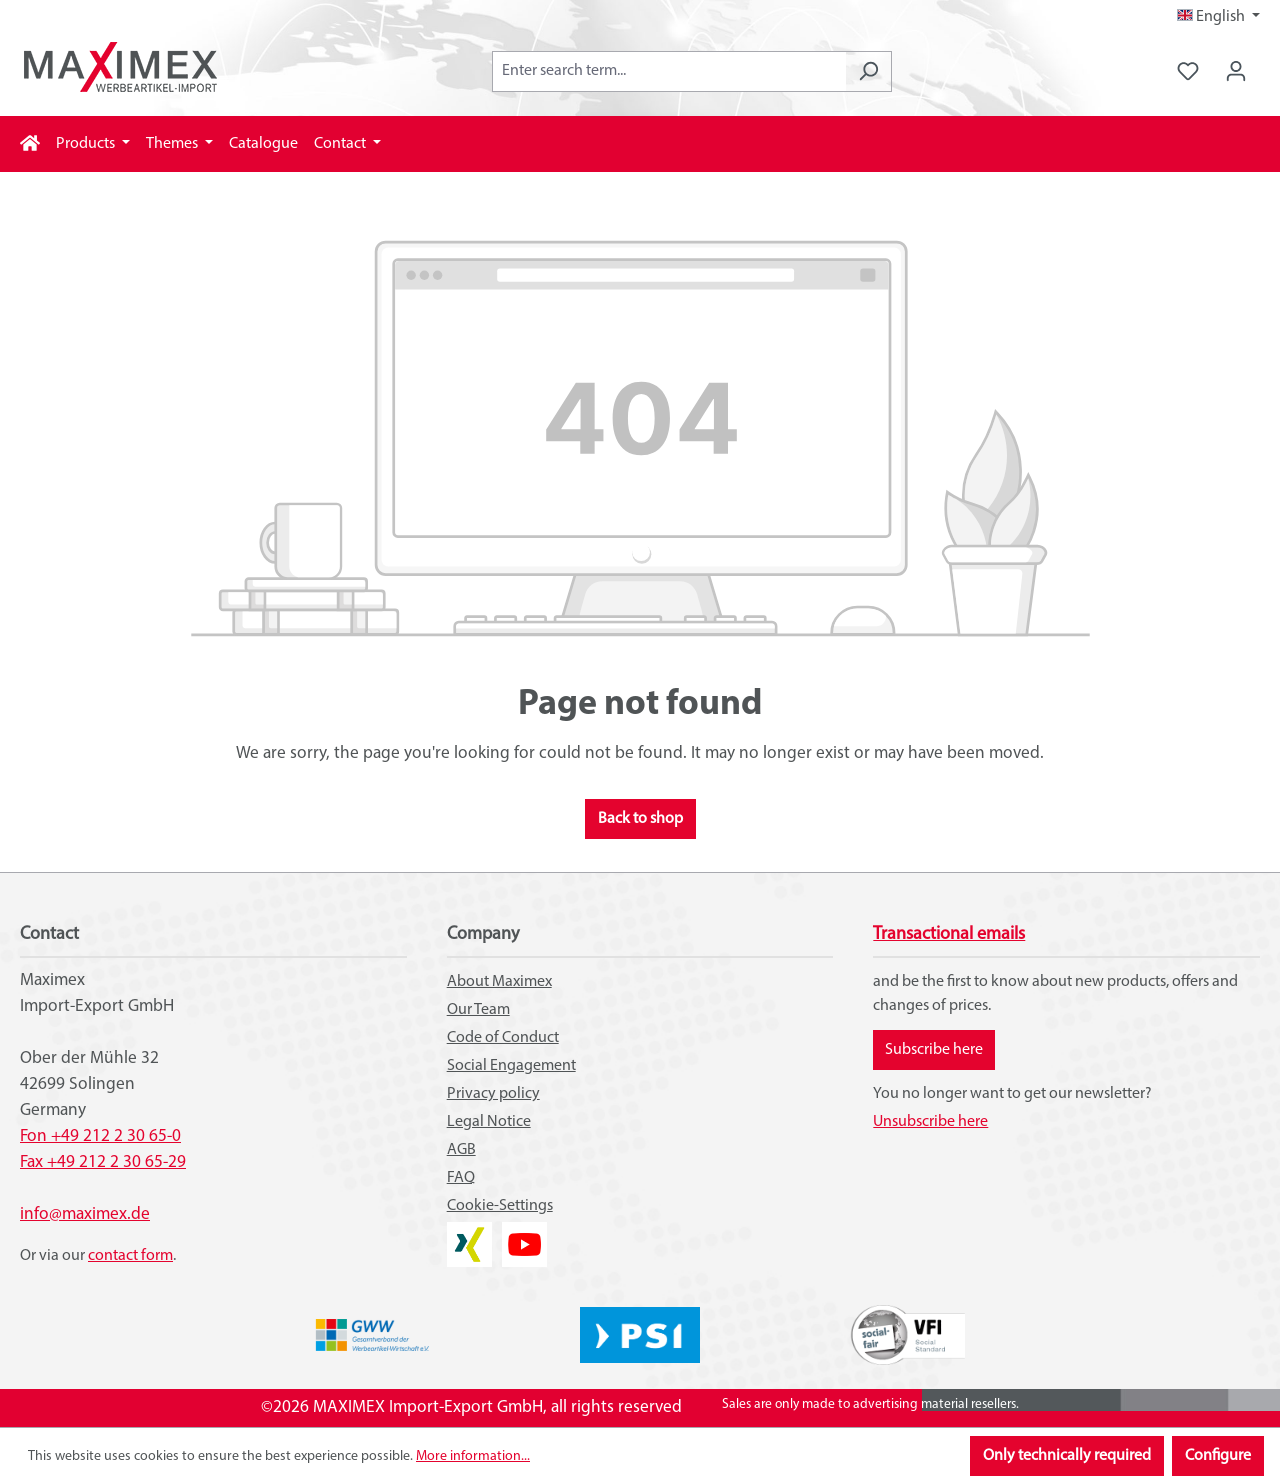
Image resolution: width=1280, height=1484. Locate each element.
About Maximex (499, 982)
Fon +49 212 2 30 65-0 (100, 1136)
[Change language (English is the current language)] (1218, 17)
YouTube (524, 1234)
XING (464, 1234)
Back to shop (640, 819)
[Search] (868, 71)
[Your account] (1236, 71)
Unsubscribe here (930, 1122)
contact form (130, 1256)
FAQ (461, 1178)
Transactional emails (949, 934)
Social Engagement (511, 1066)
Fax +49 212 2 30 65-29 (103, 1162)
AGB (461, 1150)
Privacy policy (493, 1094)
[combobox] (669, 71)
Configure (1218, 1456)
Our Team (478, 1010)
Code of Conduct (503, 1038)
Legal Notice (489, 1122)
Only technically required (1067, 1456)
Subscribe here (934, 1050)
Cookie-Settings (500, 1206)
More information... (473, 1456)
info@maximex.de (85, 1214)
